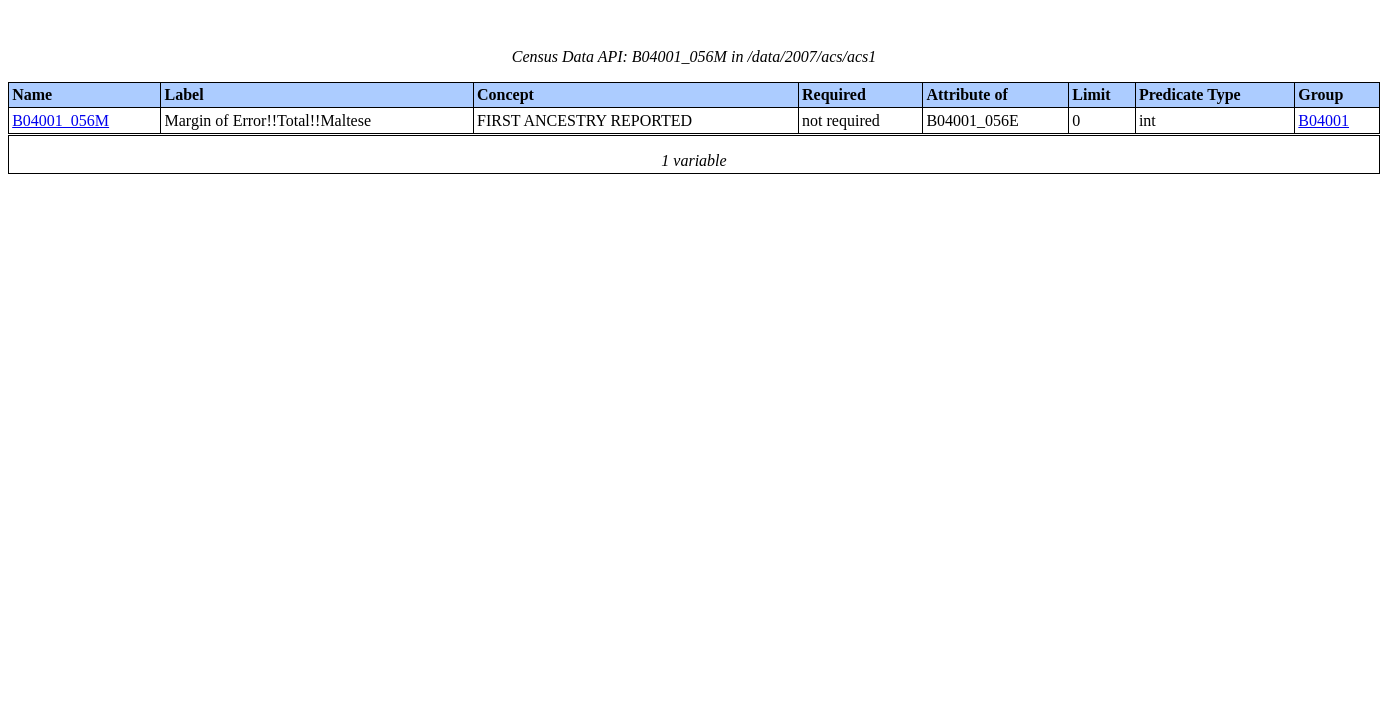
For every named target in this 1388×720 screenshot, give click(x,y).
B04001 (1323, 120)
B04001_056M (60, 120)
